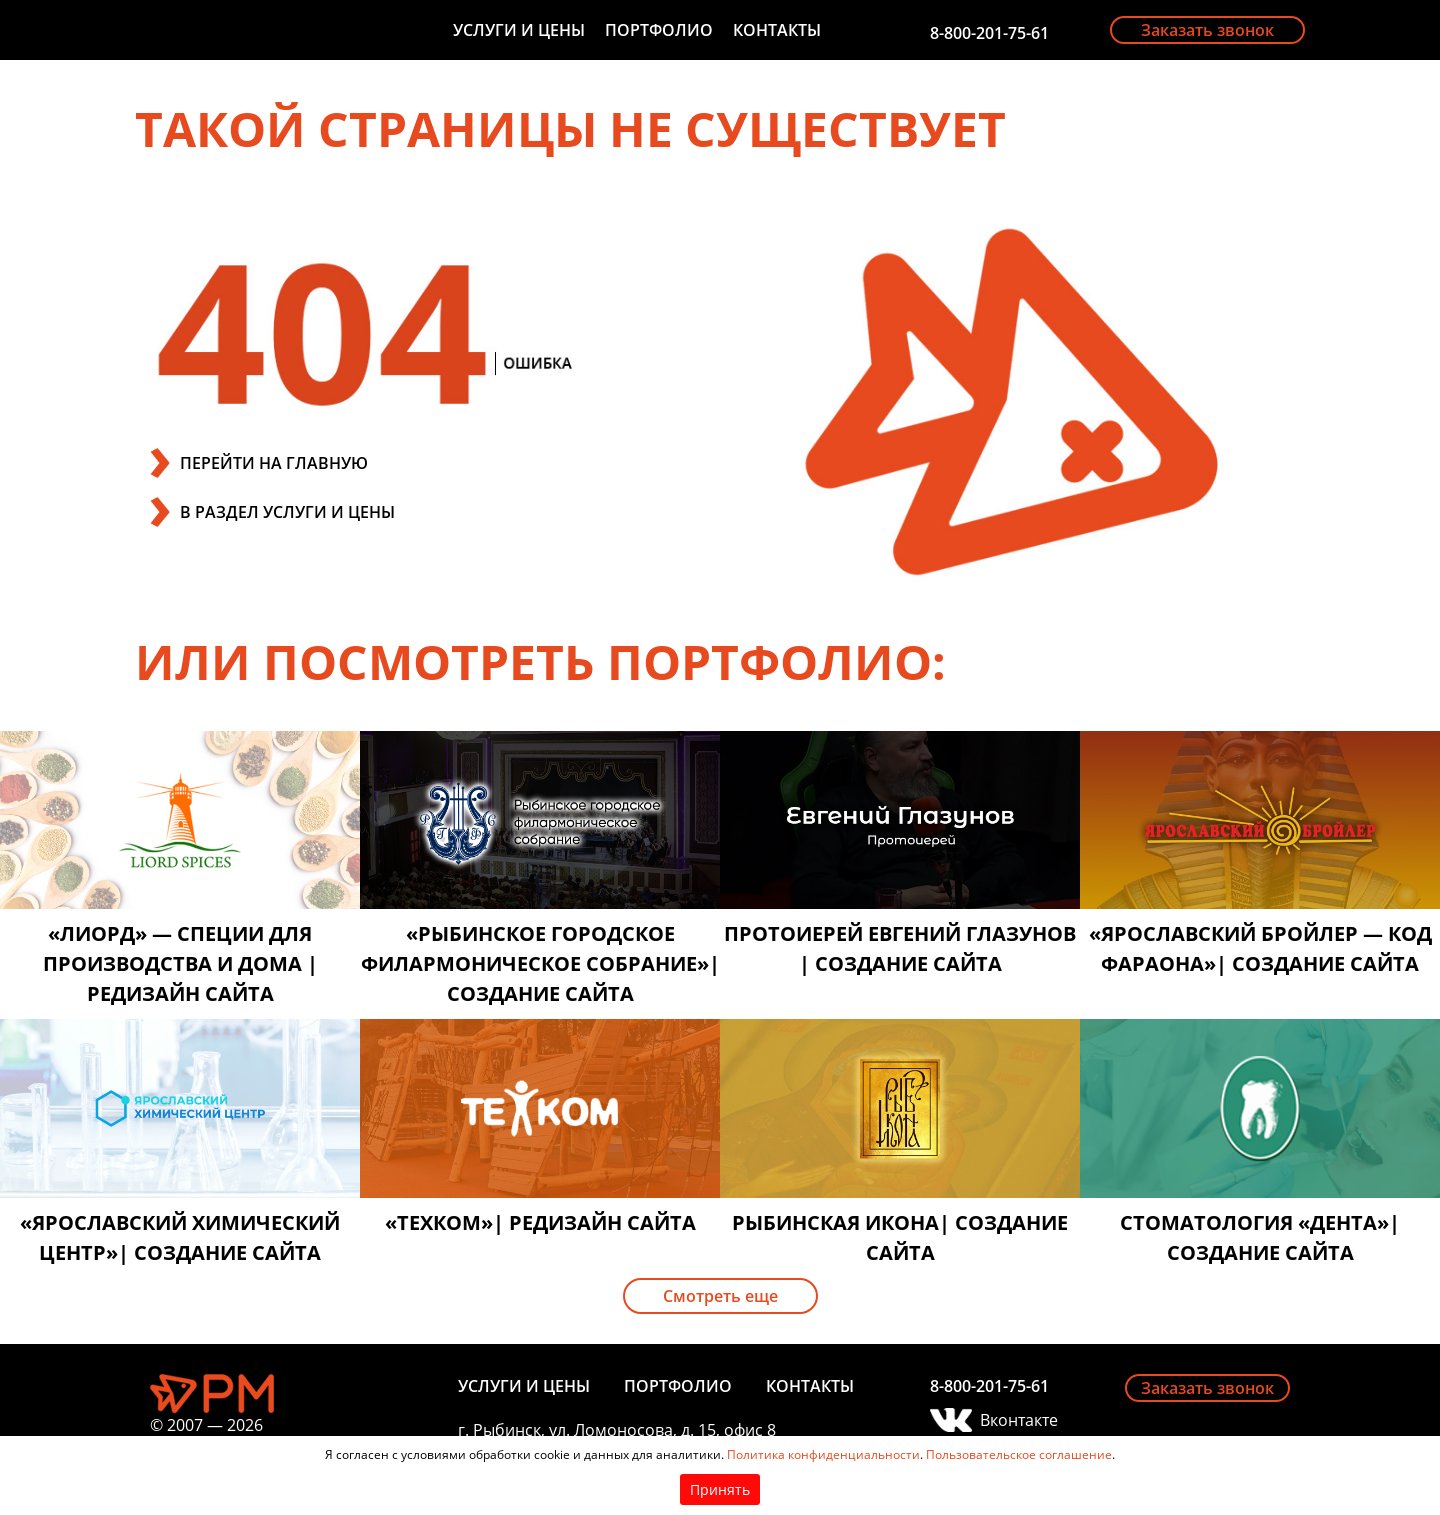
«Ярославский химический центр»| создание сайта (180, 1237)
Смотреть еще (720, 1296)
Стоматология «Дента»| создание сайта (1260, 1237)
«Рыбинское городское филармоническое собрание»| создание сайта (540, 963)
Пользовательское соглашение (1019, 1454)
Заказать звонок (1207, 30)
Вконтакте (1019, 1420)
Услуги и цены (519, 30)
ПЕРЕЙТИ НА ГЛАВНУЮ (274, 463)
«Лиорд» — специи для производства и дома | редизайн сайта (180, 963)
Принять (720, 1489)
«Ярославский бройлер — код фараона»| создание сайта (1260, 948)
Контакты (777, 30)
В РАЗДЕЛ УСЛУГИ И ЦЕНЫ (287, 512)
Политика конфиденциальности (823, 1454)
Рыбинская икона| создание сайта (900, 1237)
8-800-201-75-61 (989, 33)
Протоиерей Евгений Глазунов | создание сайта (900, 948)
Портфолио (659, 30)
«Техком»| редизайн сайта (540, 1222)
